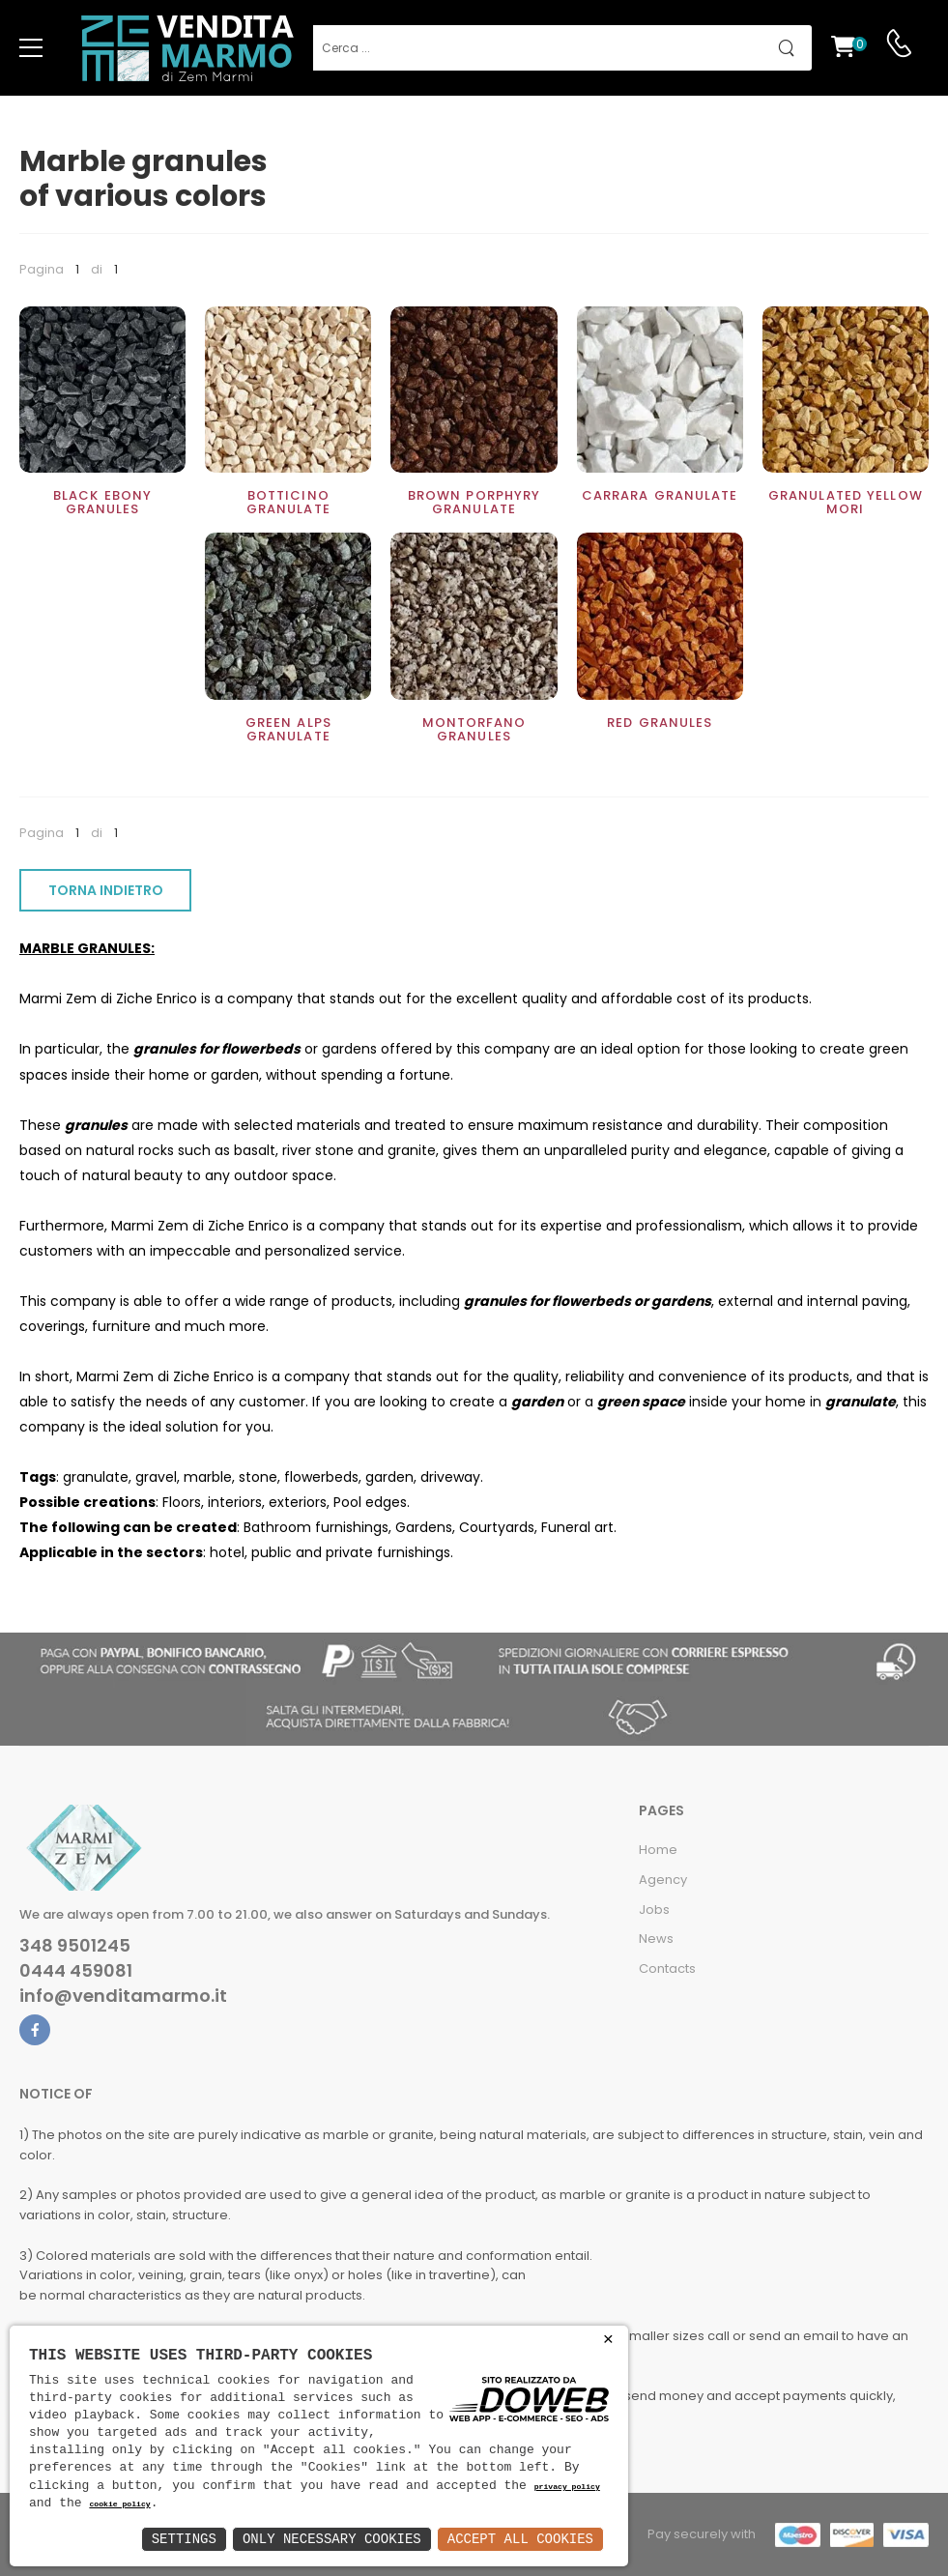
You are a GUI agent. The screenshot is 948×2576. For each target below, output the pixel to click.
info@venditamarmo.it (123, 1996)
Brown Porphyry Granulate (474, 502)
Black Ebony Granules (102, 502)
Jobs (654, 1909)
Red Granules (659, 722)
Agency (663, 1879)
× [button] (608, 2340)
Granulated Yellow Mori (845, 502)
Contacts (667, 1968)
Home (658, 1849)
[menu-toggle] (31, 48)
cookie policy (119, 2505)
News (656, 1938)
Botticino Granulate (288, 502)
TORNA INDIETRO (105, 890)
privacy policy (567, 2487)
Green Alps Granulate (288, 729)
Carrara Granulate (660, 495)
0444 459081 (75, 1971)
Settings (184, 2539)
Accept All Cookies (520, 2539)
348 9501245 (74, 1945)
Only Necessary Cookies (332, 2539)
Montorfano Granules (474, 729)
